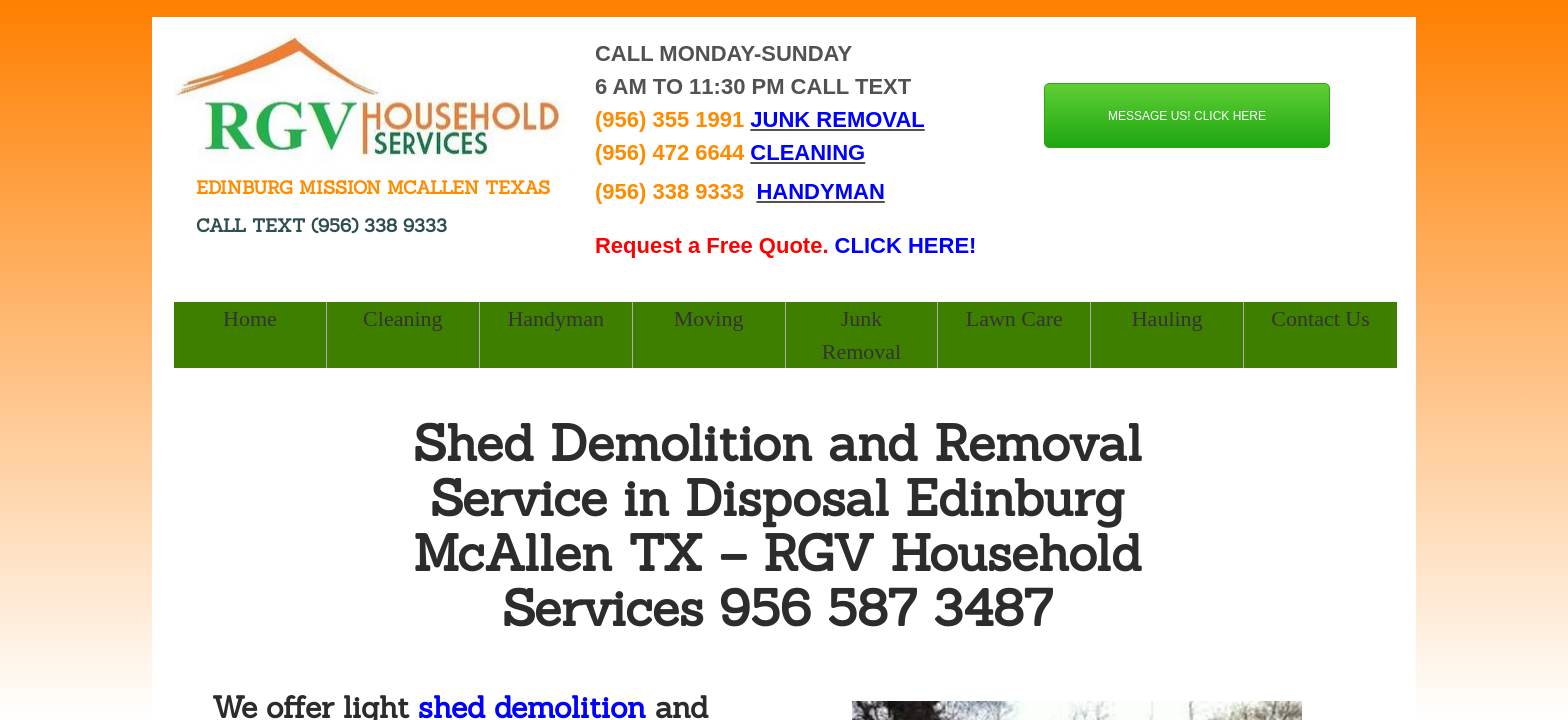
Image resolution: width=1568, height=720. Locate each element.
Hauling (1167, 318)
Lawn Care (1014, 318)
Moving (709, 318)
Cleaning (402, 318)
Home (250, 318)
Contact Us (1320, 318)
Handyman (555, 318)
